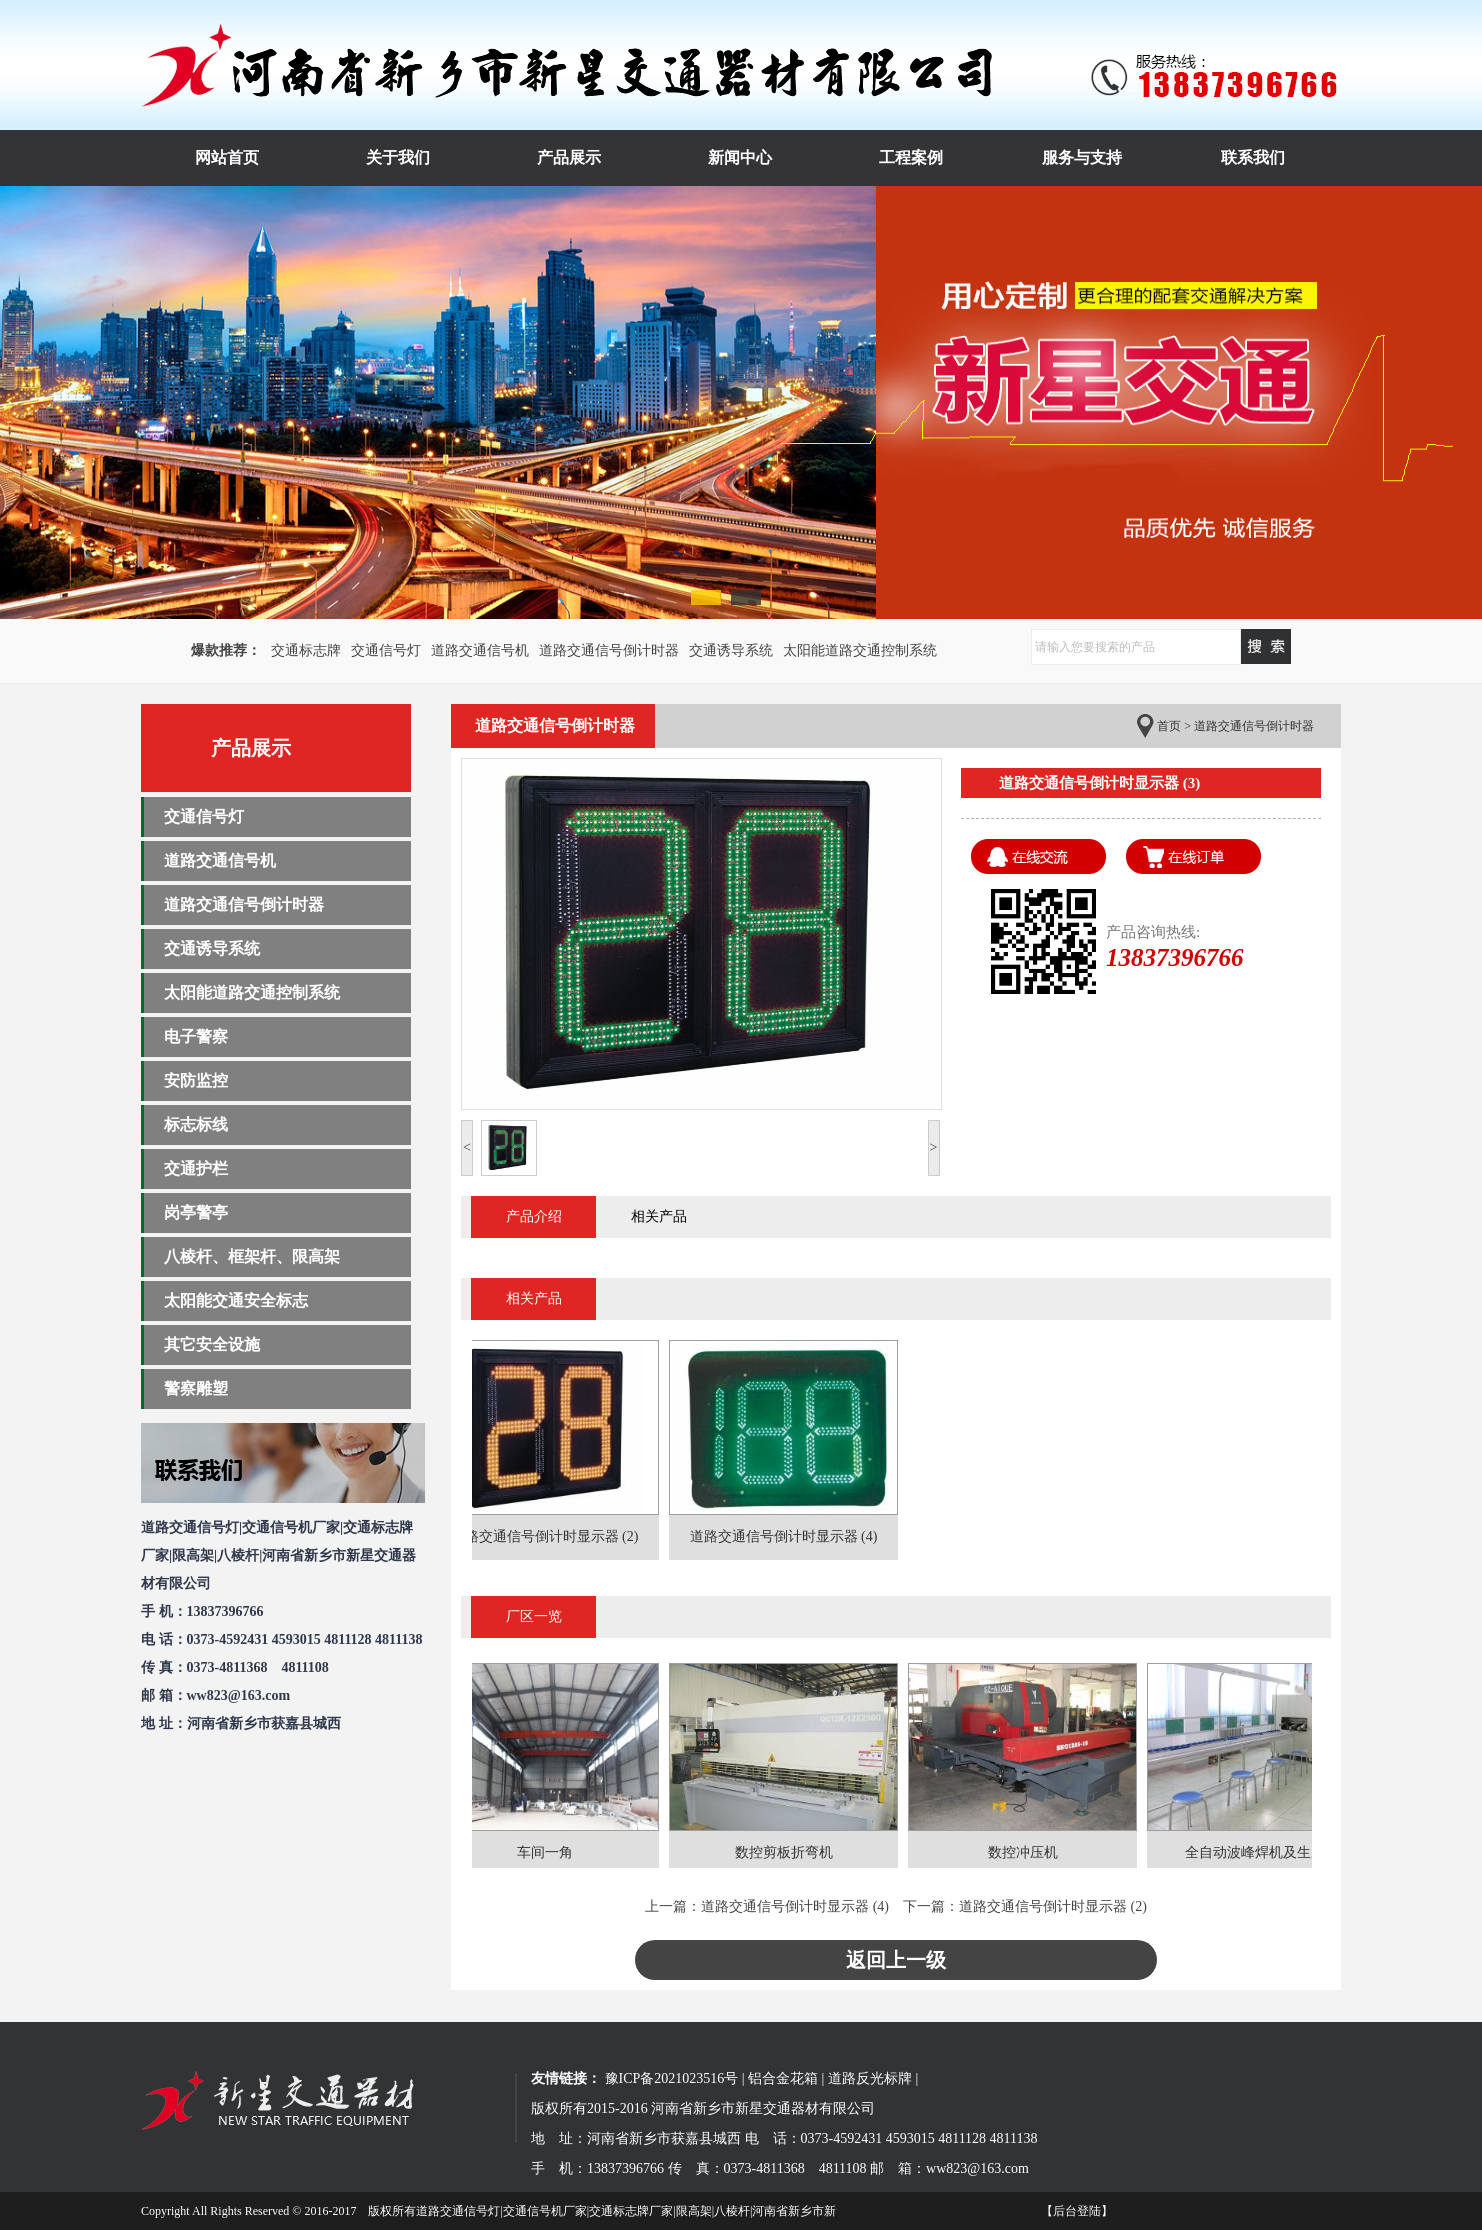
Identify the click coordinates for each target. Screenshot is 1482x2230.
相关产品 (659, 1216)
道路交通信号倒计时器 (609, 650)
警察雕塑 (196, 1388)
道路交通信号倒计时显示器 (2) (1053, 1906)
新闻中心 (740, 157)
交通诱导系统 (731, 650)
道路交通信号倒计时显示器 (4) (795, 1906)
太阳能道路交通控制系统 (860, 650)
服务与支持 (1082, 157)
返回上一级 (896, 1960)
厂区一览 (534, 1616)
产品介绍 (534, 1216)
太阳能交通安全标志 (236, 1300)
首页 (1169, 726)
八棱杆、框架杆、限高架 (252, 1256)
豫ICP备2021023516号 (672, 2078)
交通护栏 (196, 1168)
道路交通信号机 (480, 650)
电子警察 (196, 1036)
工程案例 (911, 157)
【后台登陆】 (1077, 2211)
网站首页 (227, 157)
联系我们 (1253, 157)
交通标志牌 (306, 650)
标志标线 (196, 1124)
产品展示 (569, 157)
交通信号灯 (386, 650)
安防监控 (196, 1080)
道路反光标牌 (870, 2078)
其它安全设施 (212, 1344)
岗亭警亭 (196, 1212)
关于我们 (398, 157)
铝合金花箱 (783, 2078)
